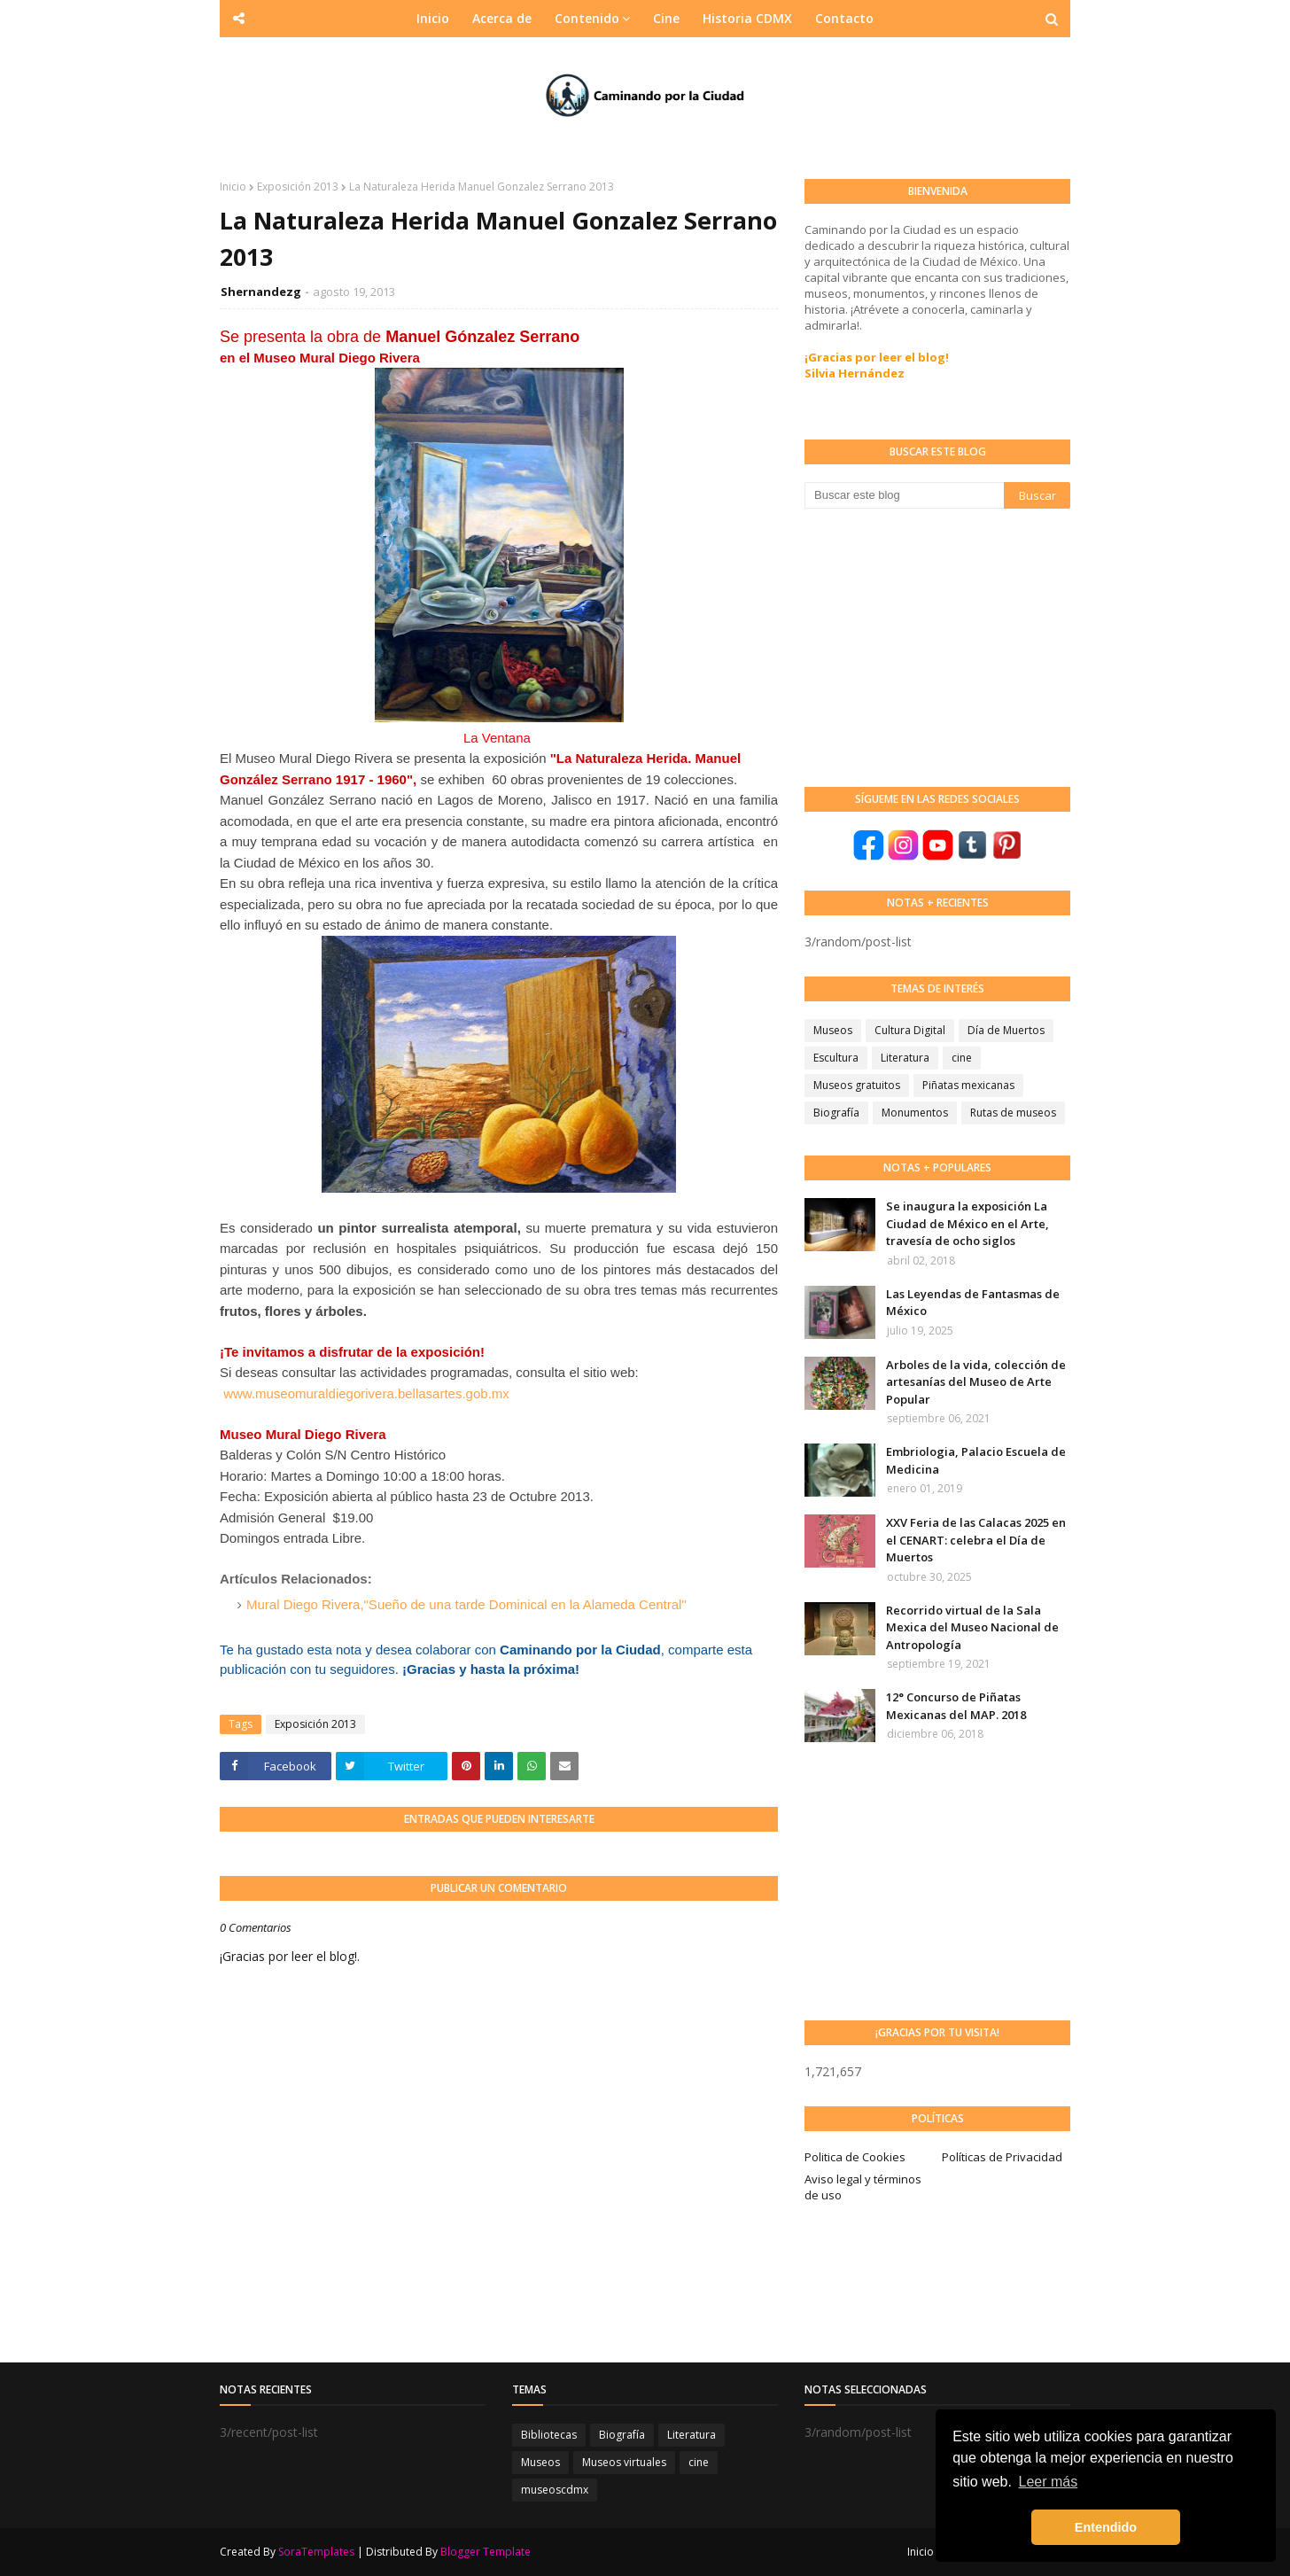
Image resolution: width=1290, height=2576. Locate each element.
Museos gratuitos (856, 1085)
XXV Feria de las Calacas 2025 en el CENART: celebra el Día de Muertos (976, 1539)
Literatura (905, 1057)
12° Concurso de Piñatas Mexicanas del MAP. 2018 (956, 1706)
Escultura (836, 1057)
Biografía (836, 1112)
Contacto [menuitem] (844, 18)
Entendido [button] (1106, 2527)
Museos (832, 1030)
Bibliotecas (549, 2434)
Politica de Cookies (854, 2157)
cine (962, 1057)
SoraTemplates (316, 2551)
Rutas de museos (1013, 1112)
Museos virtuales (624, 2462)
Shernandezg (261, 292)
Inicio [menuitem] (432, 18)
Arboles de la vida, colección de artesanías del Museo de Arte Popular (976, 1382)
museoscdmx (554, 2489)
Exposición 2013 (297, 186)
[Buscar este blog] (904, 495)
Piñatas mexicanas (968, 1085)
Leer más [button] (1048, 2481)
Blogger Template (485, 2551)
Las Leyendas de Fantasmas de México (973, 1302)
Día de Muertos (1006, 1030)
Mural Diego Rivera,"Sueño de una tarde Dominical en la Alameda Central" (466, 1604)
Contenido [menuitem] (587, 18)
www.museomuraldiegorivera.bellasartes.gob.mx (366, 1393)
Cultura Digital (909, 1030)
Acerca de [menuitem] (502, 18)
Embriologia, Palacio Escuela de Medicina (976, 1460)
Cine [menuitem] (666, 18)
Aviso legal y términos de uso (862, 2187)
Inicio (233, 186)
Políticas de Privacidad (1002, 2157)
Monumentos (915, 1112)
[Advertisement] (937, 646)
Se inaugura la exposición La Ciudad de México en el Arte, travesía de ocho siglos (967, 1223)
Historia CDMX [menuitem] (747, 18)
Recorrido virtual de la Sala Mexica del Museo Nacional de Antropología (972, 1627)
